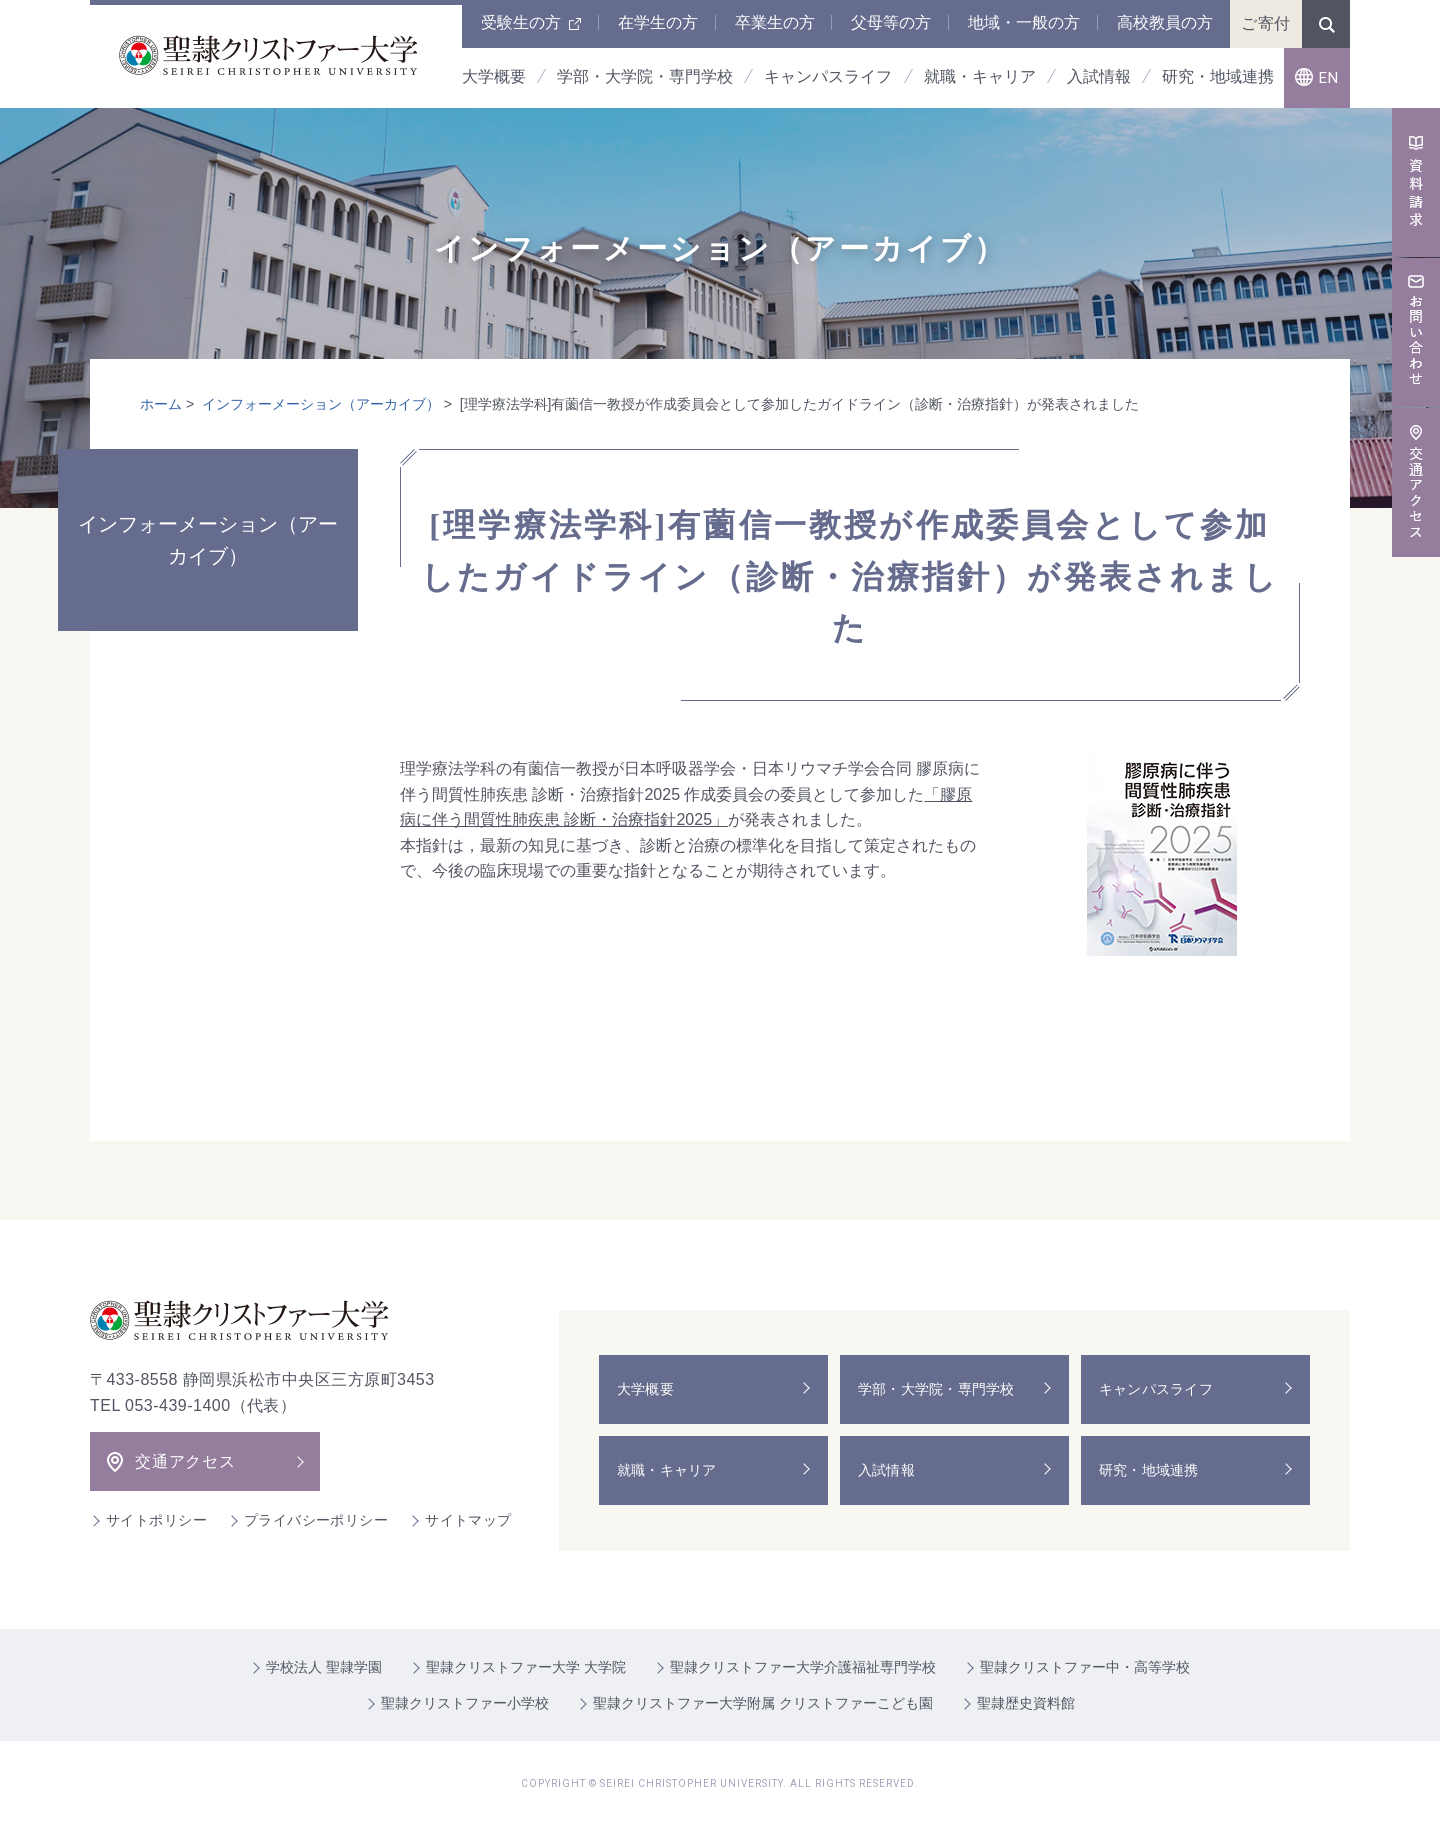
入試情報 (887, 1470)
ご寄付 (1266, 23)
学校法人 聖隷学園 (324, 1667)
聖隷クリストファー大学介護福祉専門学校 (803, 1667)
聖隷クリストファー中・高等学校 (1085, 1667)
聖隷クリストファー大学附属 (763, 1703)
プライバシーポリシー (316, 1520)
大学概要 (646, 1389)
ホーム (161, 404)
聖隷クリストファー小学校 (465, 1703)
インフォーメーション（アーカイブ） (321, 404)
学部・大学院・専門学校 (937, 1389)
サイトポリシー (156, 1520)
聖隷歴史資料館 (1026, 1703)
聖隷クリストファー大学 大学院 (526, 1667)
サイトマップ (468, 1520)
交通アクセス (185, 1461)
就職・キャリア (668, 1470)
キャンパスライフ (1157, 1389)
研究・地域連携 (1150, 1470)
